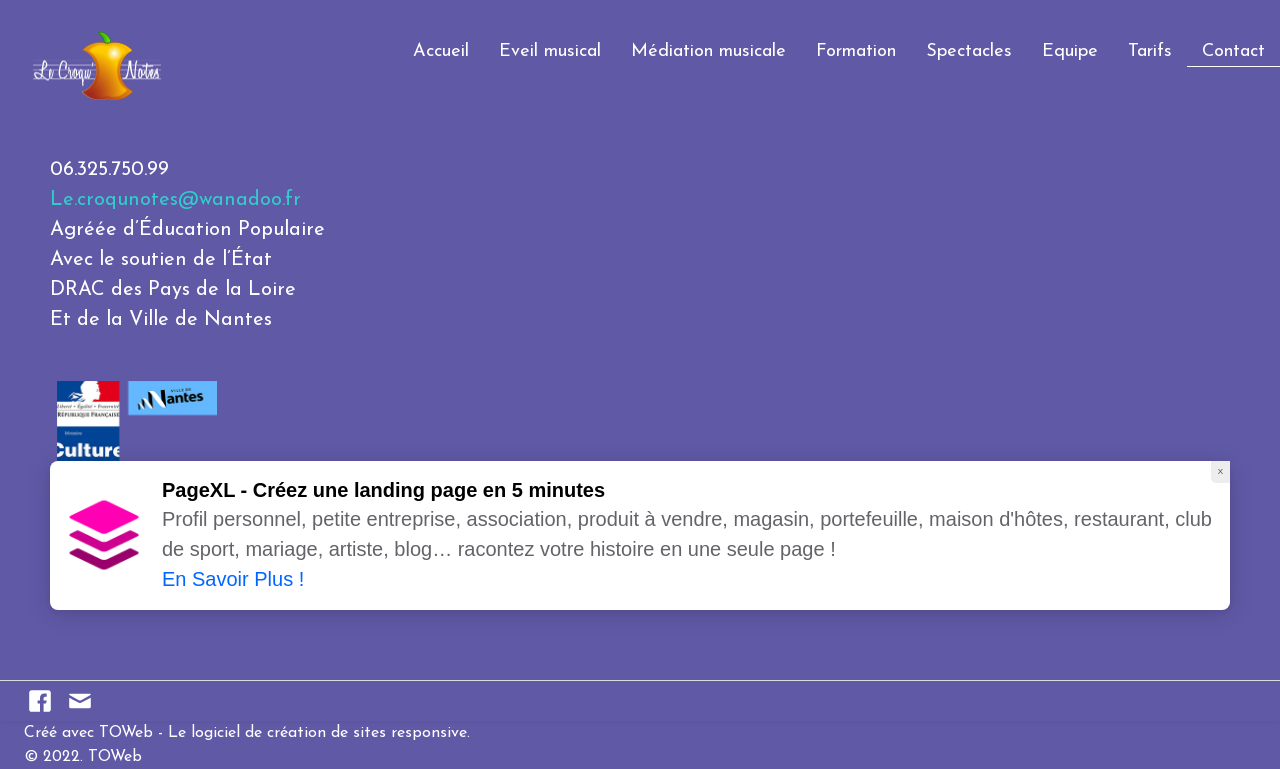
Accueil (441, 51)
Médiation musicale (708, 51)
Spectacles (969, 51)
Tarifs (1150, 51)
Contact (1233, 51)
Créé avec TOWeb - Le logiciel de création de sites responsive (245, 733)
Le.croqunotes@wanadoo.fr (175, 200)
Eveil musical (550, 51)
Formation (856, 51)
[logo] (23, 43)
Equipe (1070, 51)
